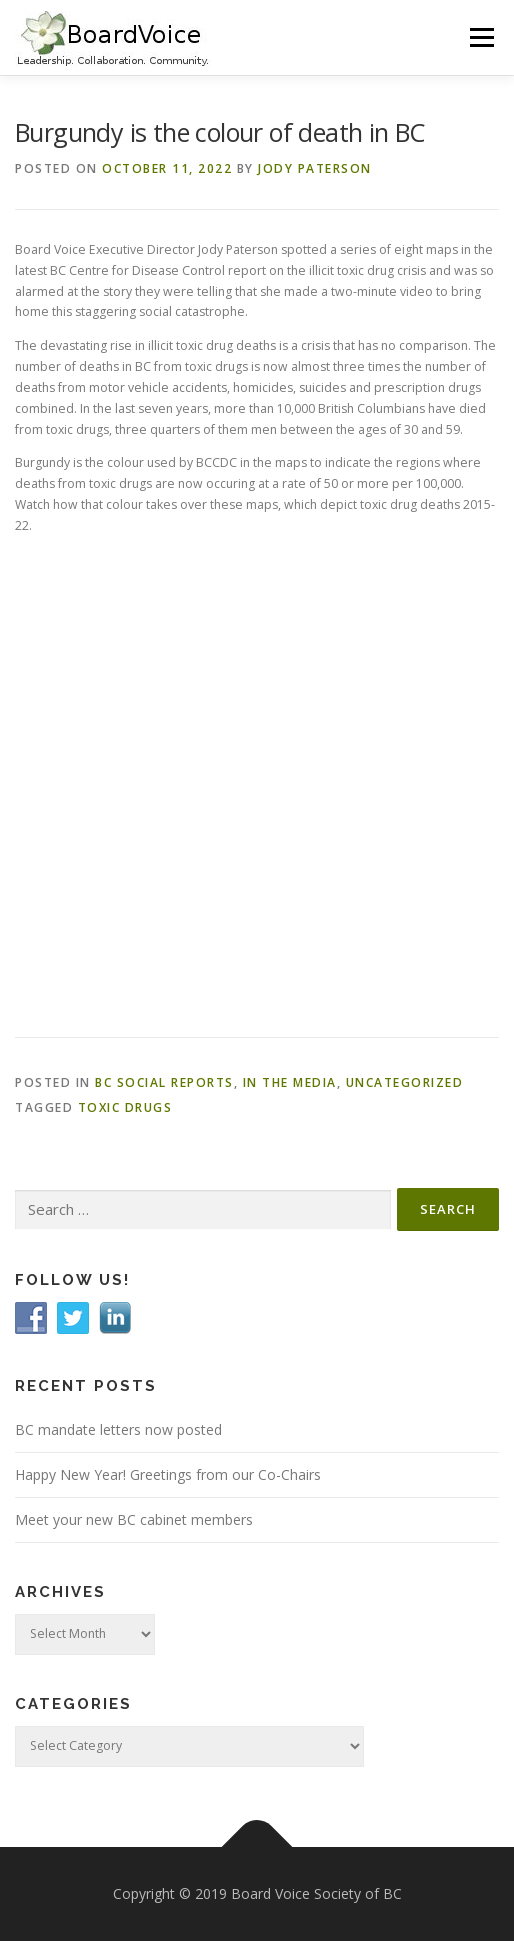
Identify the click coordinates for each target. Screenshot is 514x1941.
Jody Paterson (315, 168)
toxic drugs (125, 1107)
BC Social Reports (164, 1082)
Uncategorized (405, 1082)
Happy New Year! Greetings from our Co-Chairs (168, 1474)
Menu (480, 37)
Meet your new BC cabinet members (134, 1519)
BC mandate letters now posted (118, 1429)
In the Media (290, 1082)
